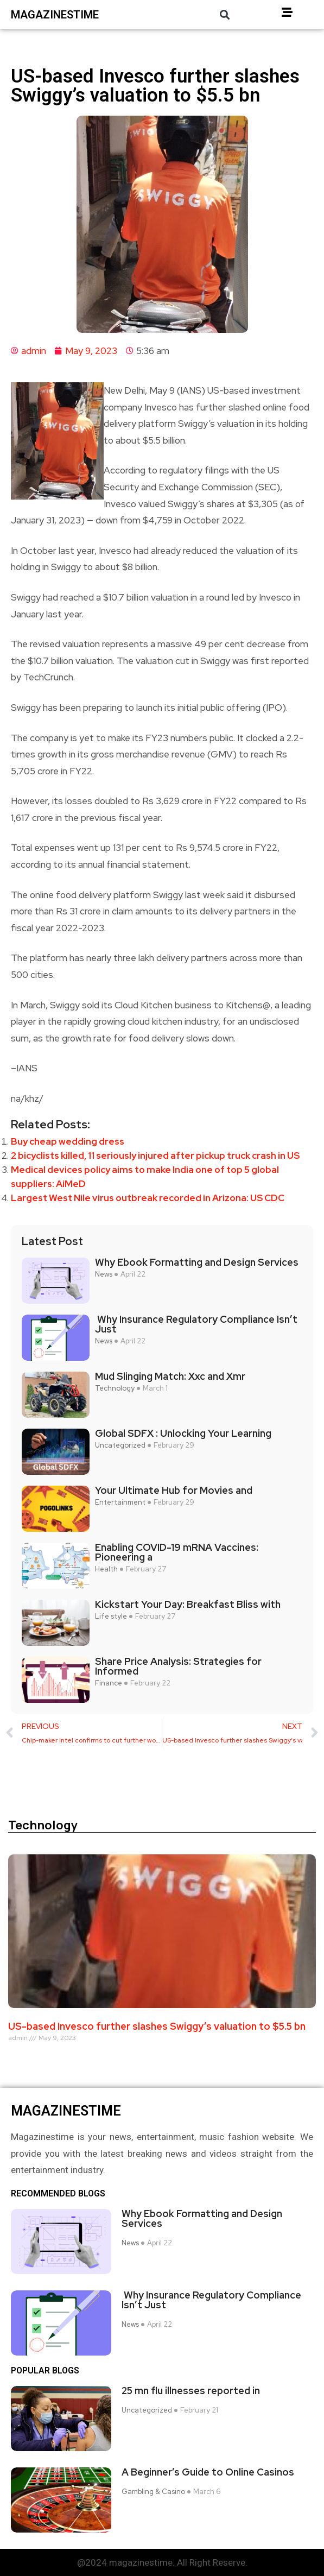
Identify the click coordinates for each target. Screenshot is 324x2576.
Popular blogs (45, 2370)
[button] (224, 14)
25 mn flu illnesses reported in (191, 2391)
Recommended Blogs (58, 2193)
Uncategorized (120, 1445)
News (103, 1274)
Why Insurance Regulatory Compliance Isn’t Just (196, 1324)
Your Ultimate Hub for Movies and (173, 1490)
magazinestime (55, 14)
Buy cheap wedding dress (67, 1141)
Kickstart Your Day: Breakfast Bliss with (188, 1604)
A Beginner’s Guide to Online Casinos (208, 2472)
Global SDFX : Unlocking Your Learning (183, 1433)
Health (106, 1569)
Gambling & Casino (153, 2492)
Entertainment (120, 1502)
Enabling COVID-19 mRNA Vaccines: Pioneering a (176, 1552)
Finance (108, 1683)
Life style (111, 1616)
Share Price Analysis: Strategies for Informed (178, 1666)
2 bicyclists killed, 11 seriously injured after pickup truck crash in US (155, 1155)
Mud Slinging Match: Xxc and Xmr (170, 1376)
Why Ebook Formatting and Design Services (196, 1262)
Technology (115, 1388)
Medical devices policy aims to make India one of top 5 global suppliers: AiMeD (145, 1177)
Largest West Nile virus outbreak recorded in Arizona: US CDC (147, 1198)
